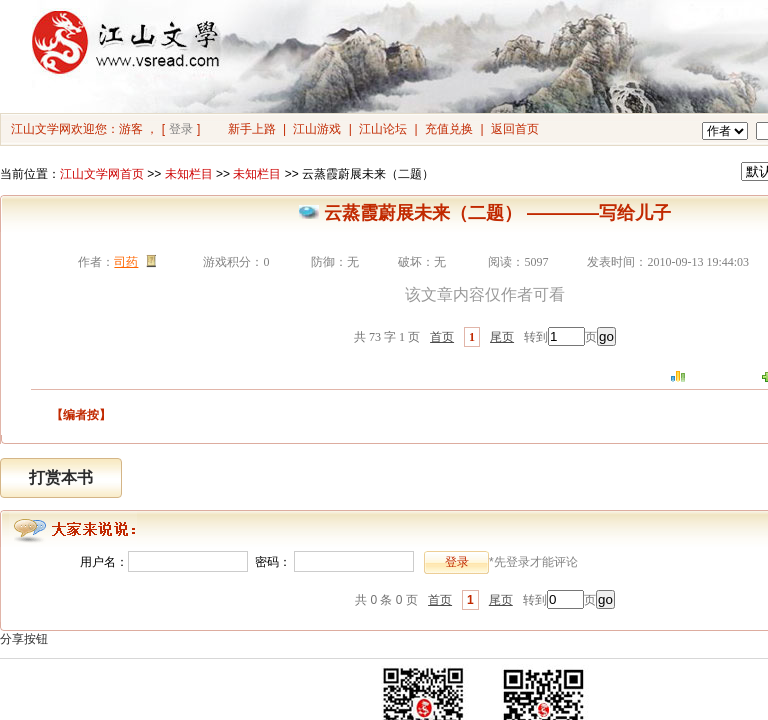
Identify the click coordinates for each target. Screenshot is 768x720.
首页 (442, 337)
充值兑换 (449, 129)
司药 (126, 262)
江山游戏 (317, 129)
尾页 (502, 337)
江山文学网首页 (102, 174)
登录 (181, 129)
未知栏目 (189, 174)
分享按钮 (24, 639)
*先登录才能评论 (533, 562)
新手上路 (252, 129)
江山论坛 (383, 129)
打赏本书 (61, 477)
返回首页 (515, 129)
